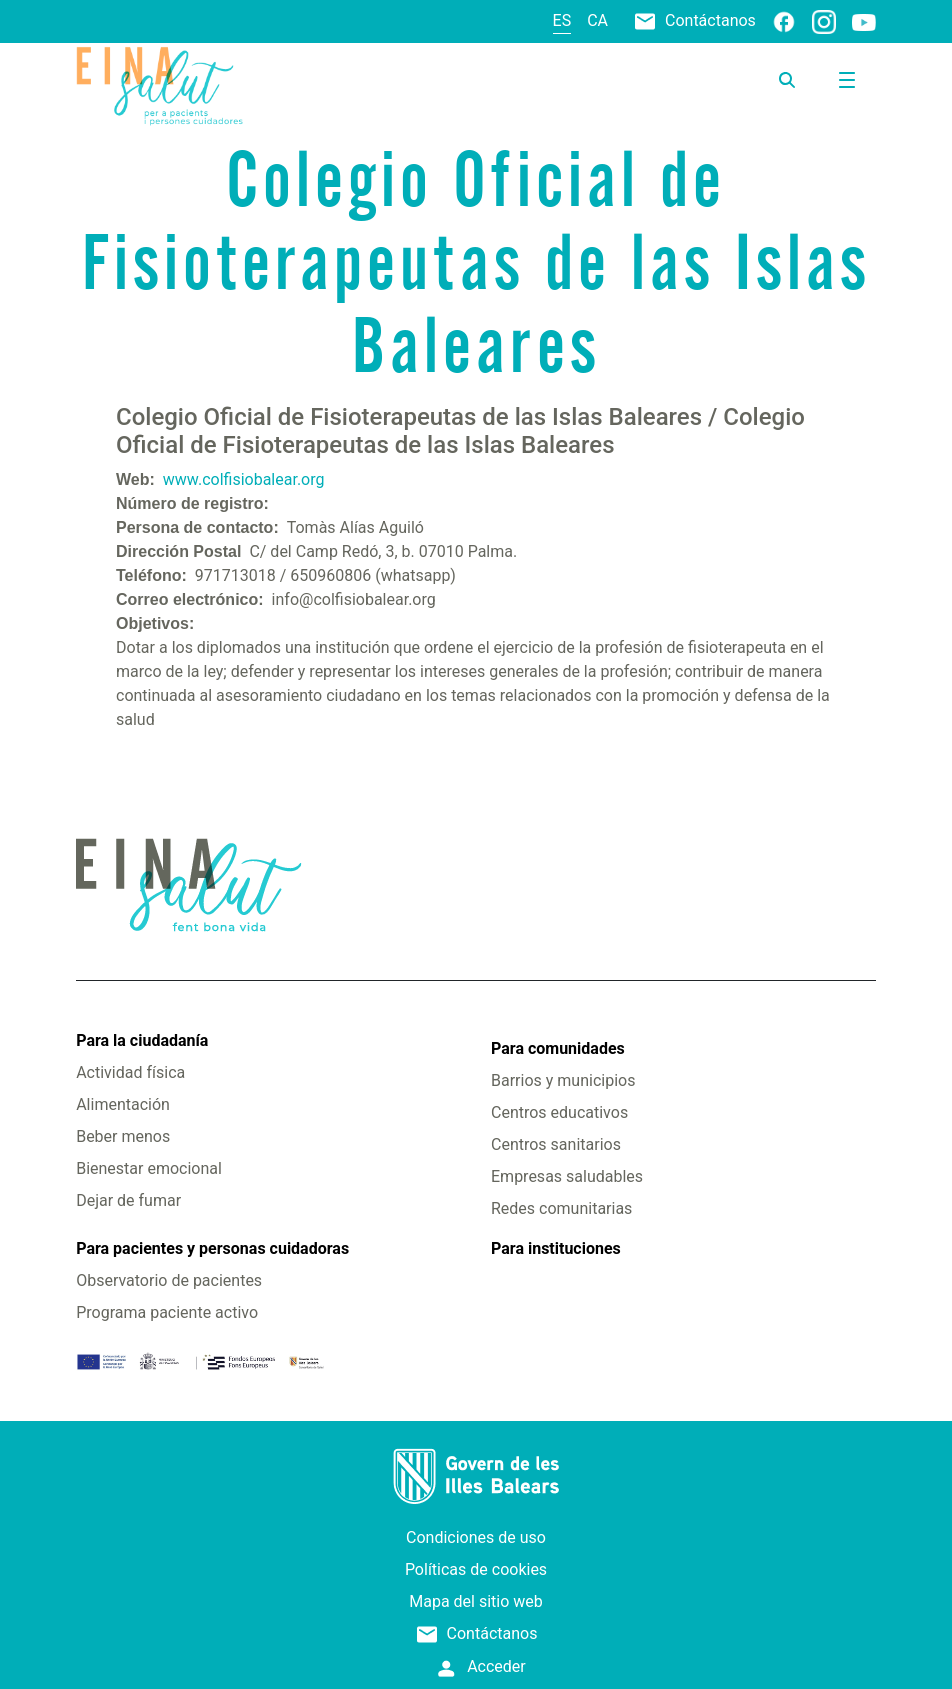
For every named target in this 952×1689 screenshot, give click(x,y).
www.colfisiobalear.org (244, 479)
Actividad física (130, 1072)
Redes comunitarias (561, 1208)
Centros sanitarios (556, 1144)
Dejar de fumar (128, 1200)
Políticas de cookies (476, 1569)
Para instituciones (556, 1248)
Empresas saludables (567, 1176)
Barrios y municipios (563, 1080)
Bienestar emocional (149, 1168)
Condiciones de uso (476, 1537)
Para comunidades (558, 1048)
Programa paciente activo (167, 1312)
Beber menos (123, 1136)
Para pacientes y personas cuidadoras (212, 1248)
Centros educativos (559, 1112)
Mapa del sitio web (476, 1601)
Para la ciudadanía (142, 1040)
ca (597, 20)
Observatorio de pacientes (169, 1280)
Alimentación (123, 1104)
